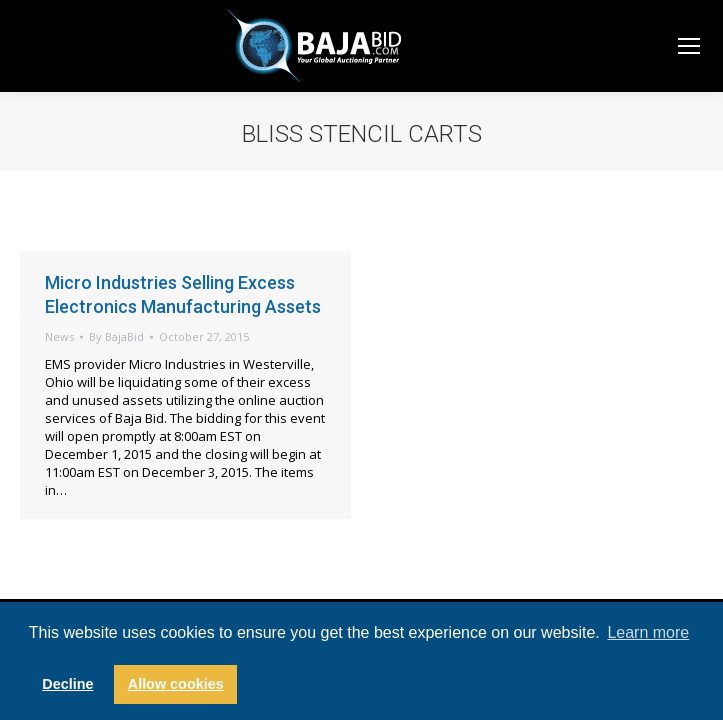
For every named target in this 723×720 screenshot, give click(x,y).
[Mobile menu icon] (689, 46)
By (116, 336)
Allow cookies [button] (176, 684)
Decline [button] (67, 684)
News (59, 336)
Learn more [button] (648, 632)
